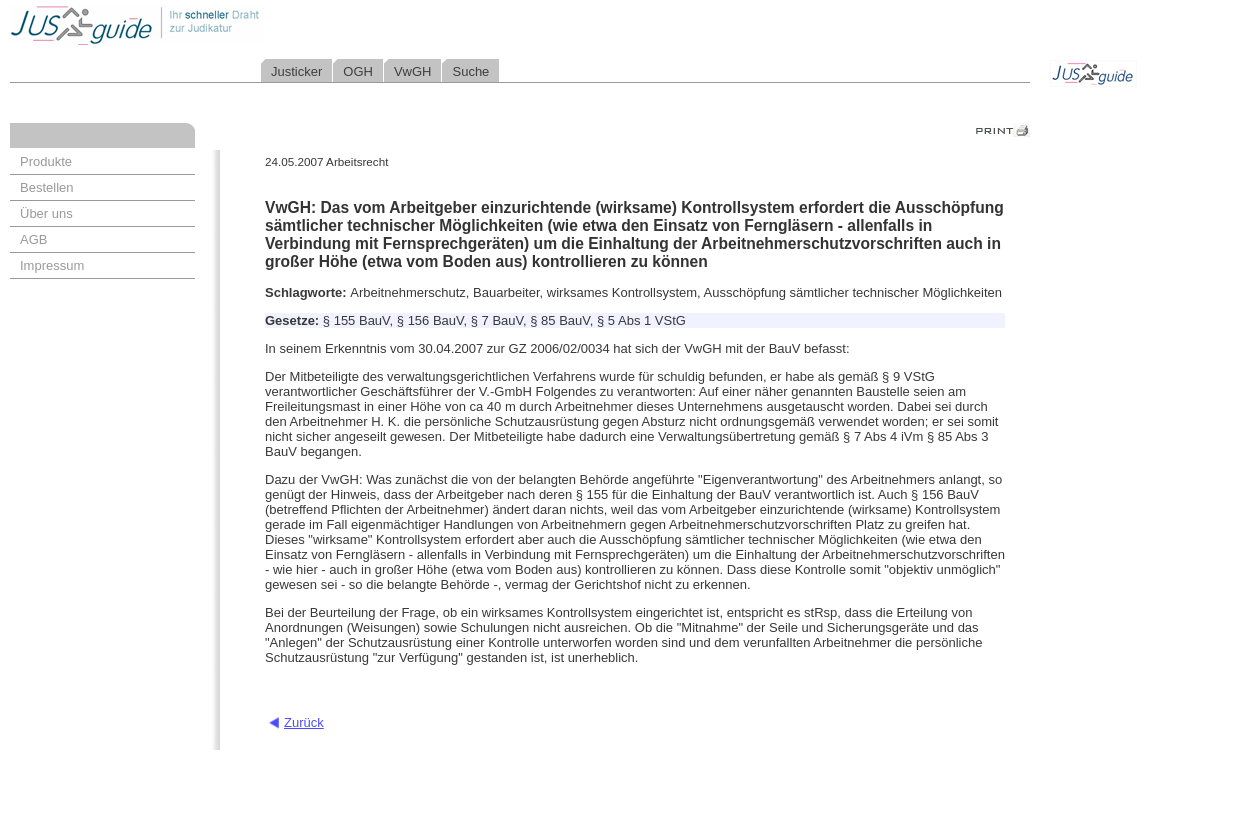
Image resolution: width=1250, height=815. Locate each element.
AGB (33, 239)
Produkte (46, 161)
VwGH (413, 71)
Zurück (304, 722)
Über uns (46, 213)
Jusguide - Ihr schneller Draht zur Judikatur (201, 24)
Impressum (52, 265)
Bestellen (46, 187)
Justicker (296, 71)
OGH (358, 71)
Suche (470, 71)
